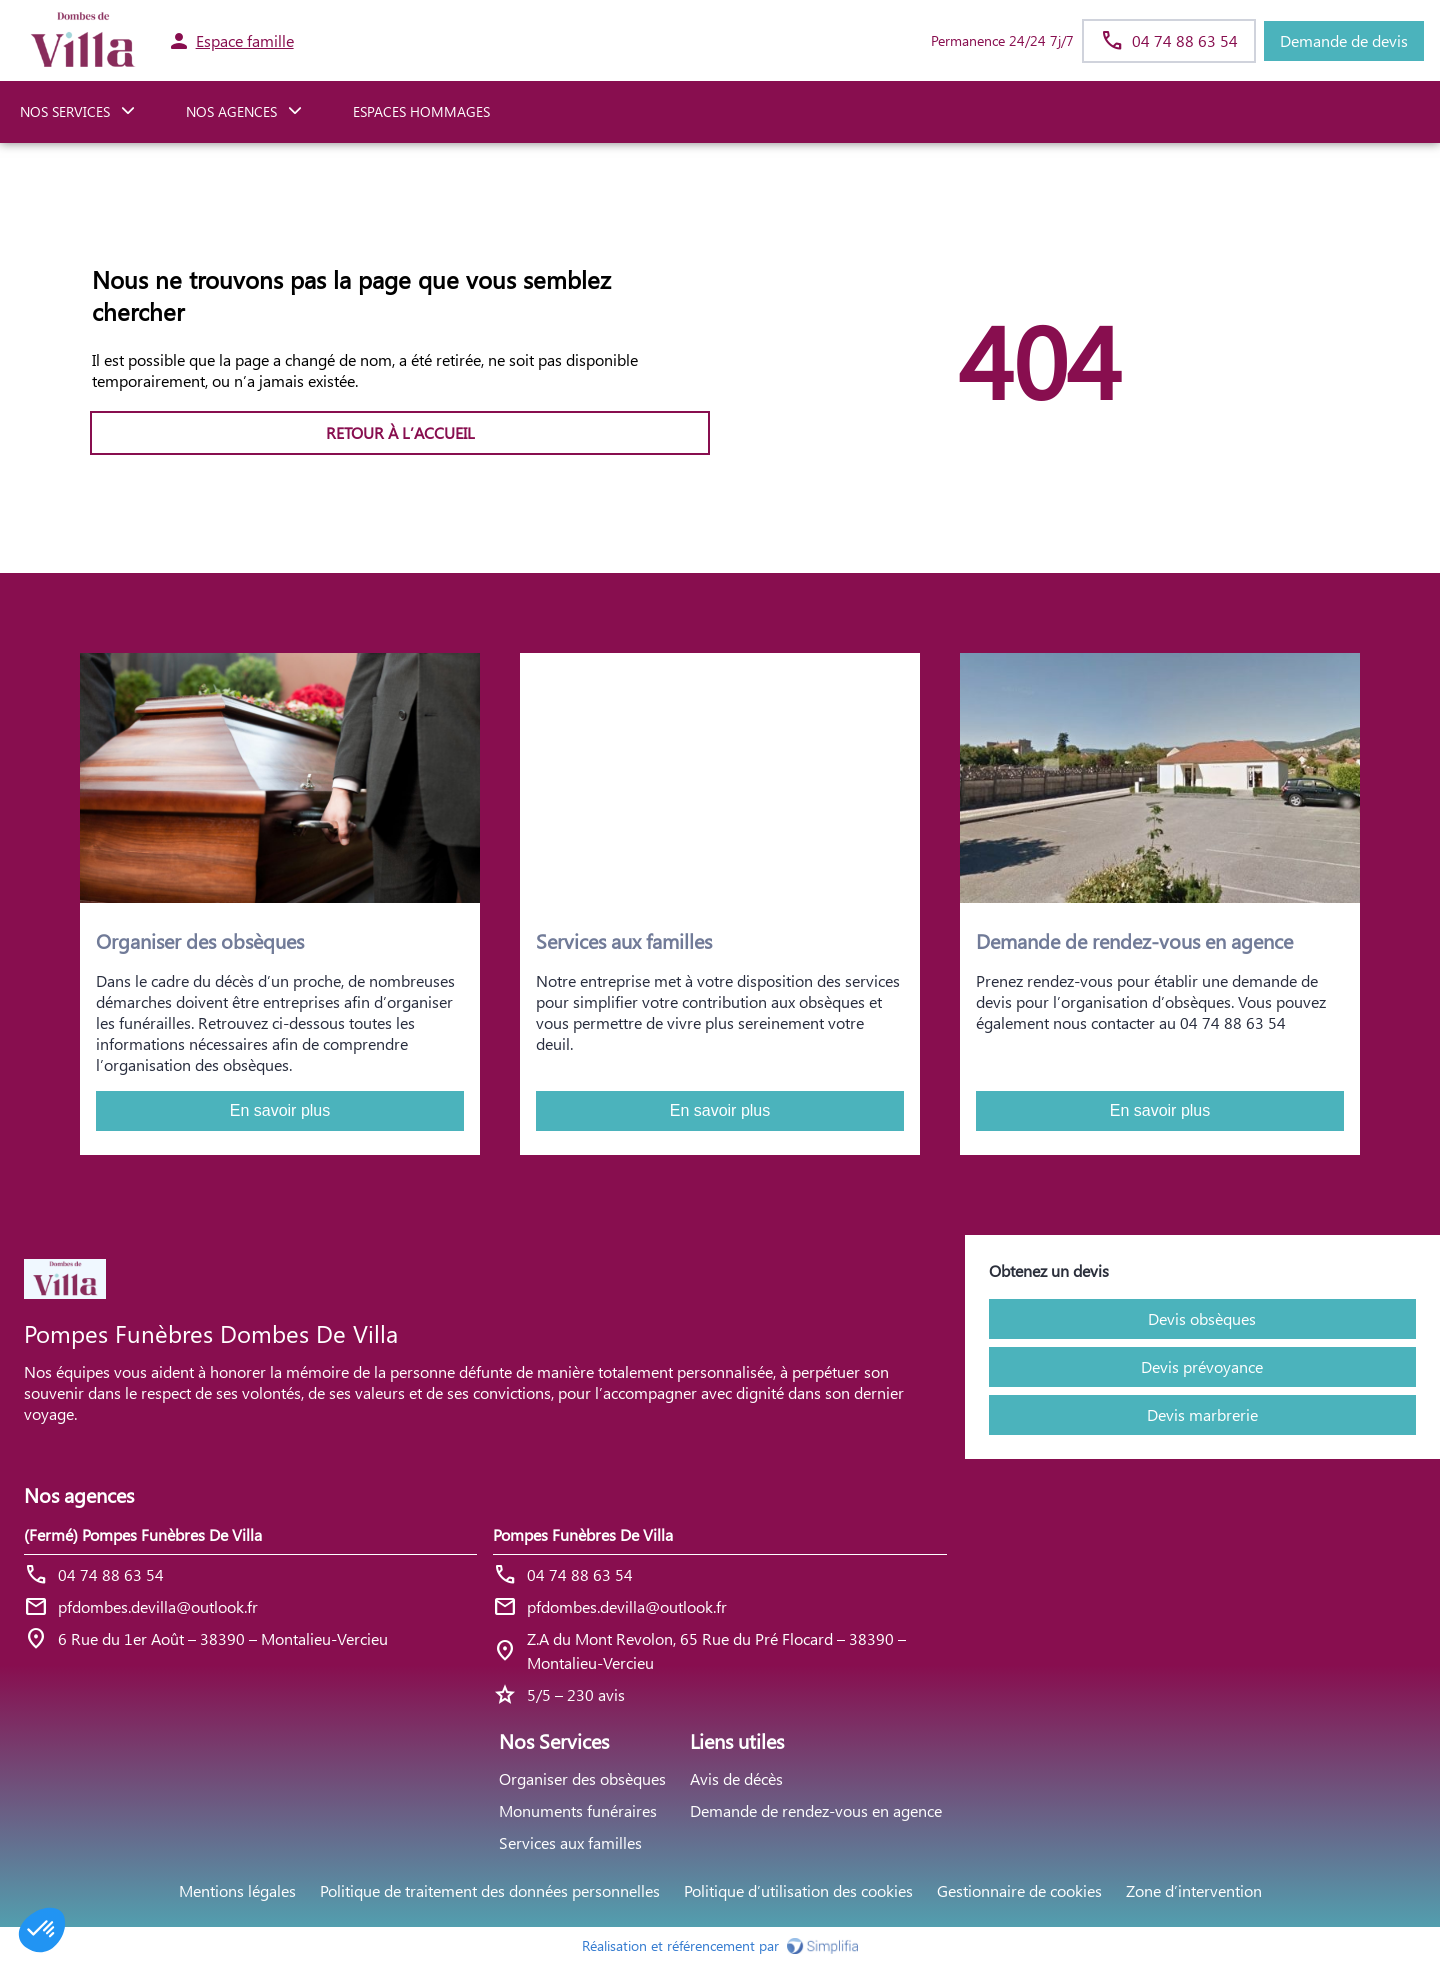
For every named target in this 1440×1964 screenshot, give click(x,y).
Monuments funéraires (578, 1810)
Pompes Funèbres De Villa (583, 1534)
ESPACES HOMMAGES (421, 111)
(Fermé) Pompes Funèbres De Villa (143, 1534)
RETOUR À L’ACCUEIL (400, 432)
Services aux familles (570, 1842)
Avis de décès (736, 1778)
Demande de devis (1344, 40)
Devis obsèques (1202, 1318)
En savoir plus (280, 1110)
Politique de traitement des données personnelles (490, 1890)
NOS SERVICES (65, 111)
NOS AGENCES (231, 111)
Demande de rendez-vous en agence (816, 1810)
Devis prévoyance (1202, 1366)
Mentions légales (237, 1890)
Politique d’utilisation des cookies (798, 1890)
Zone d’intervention (1194, 1890)
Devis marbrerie (1202, 1414)
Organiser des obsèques (582, 1778)
